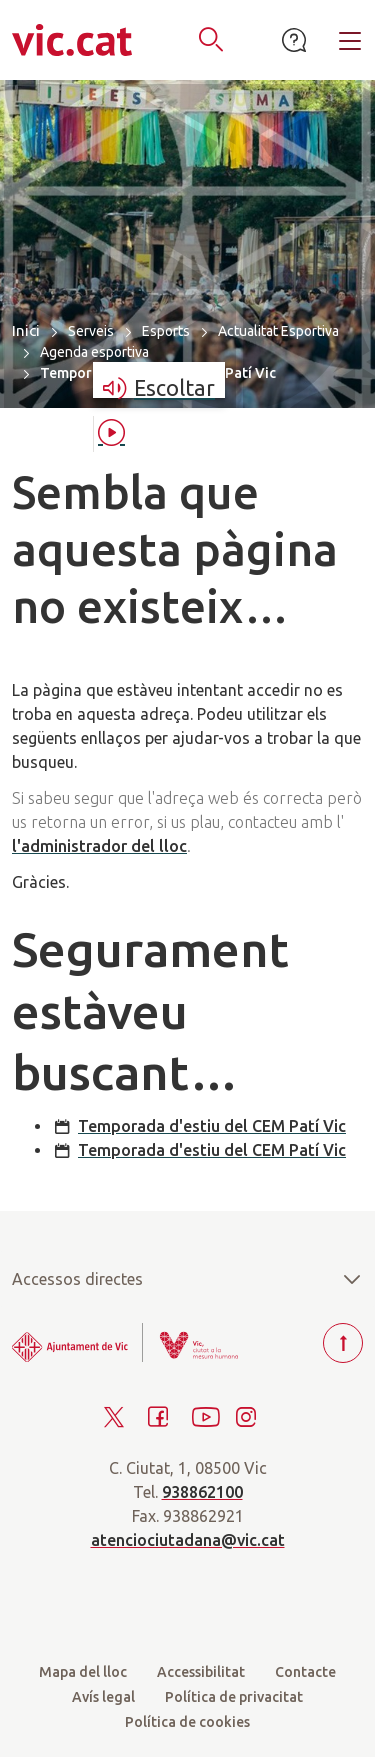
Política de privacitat (234, 1697)
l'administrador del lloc (99, 846)
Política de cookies (187, 1722)
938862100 (202, 1492)
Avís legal (103, 1697)
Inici (26, 330)
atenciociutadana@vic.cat (188, 1540)
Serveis (91, 331)
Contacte (305, 1672)
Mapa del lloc (83, 1672)
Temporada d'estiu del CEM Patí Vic (212, 1126)
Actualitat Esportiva (278, 331)
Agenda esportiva (94, 352)
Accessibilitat (201, 1672)
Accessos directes (187, 1279)
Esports (166, 331)
